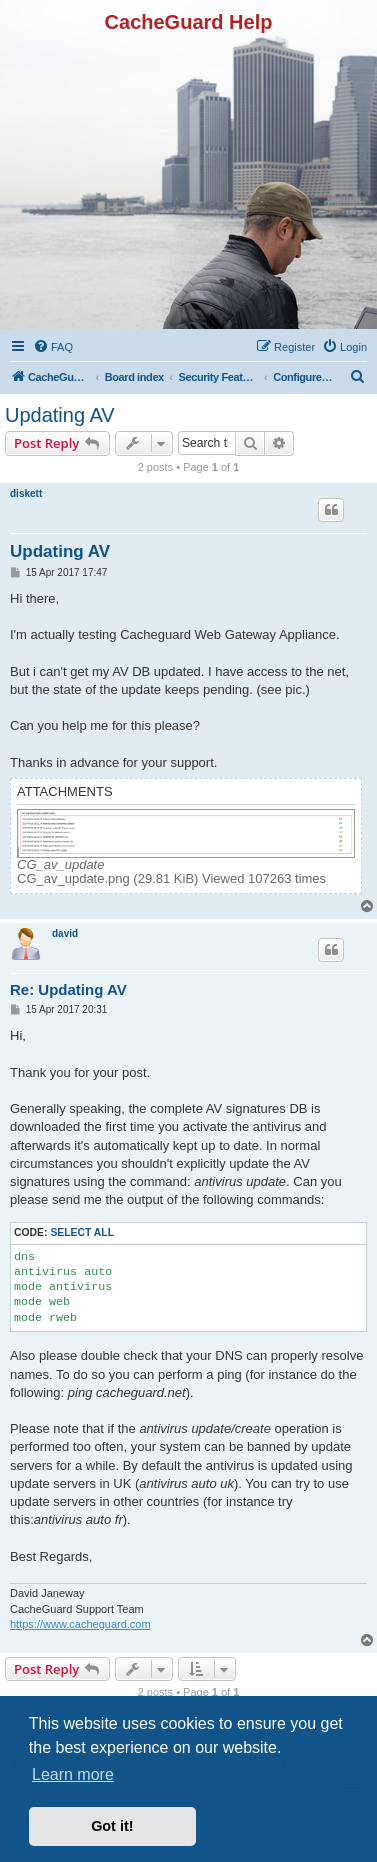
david (65, 933)
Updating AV (60, 415)
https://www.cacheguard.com (80, 1624)
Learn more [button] (73, 1774)
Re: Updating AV (68, 989)
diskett (26, 493)
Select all (82, 1232)
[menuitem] (53, 347)
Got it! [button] (112, 1826)
